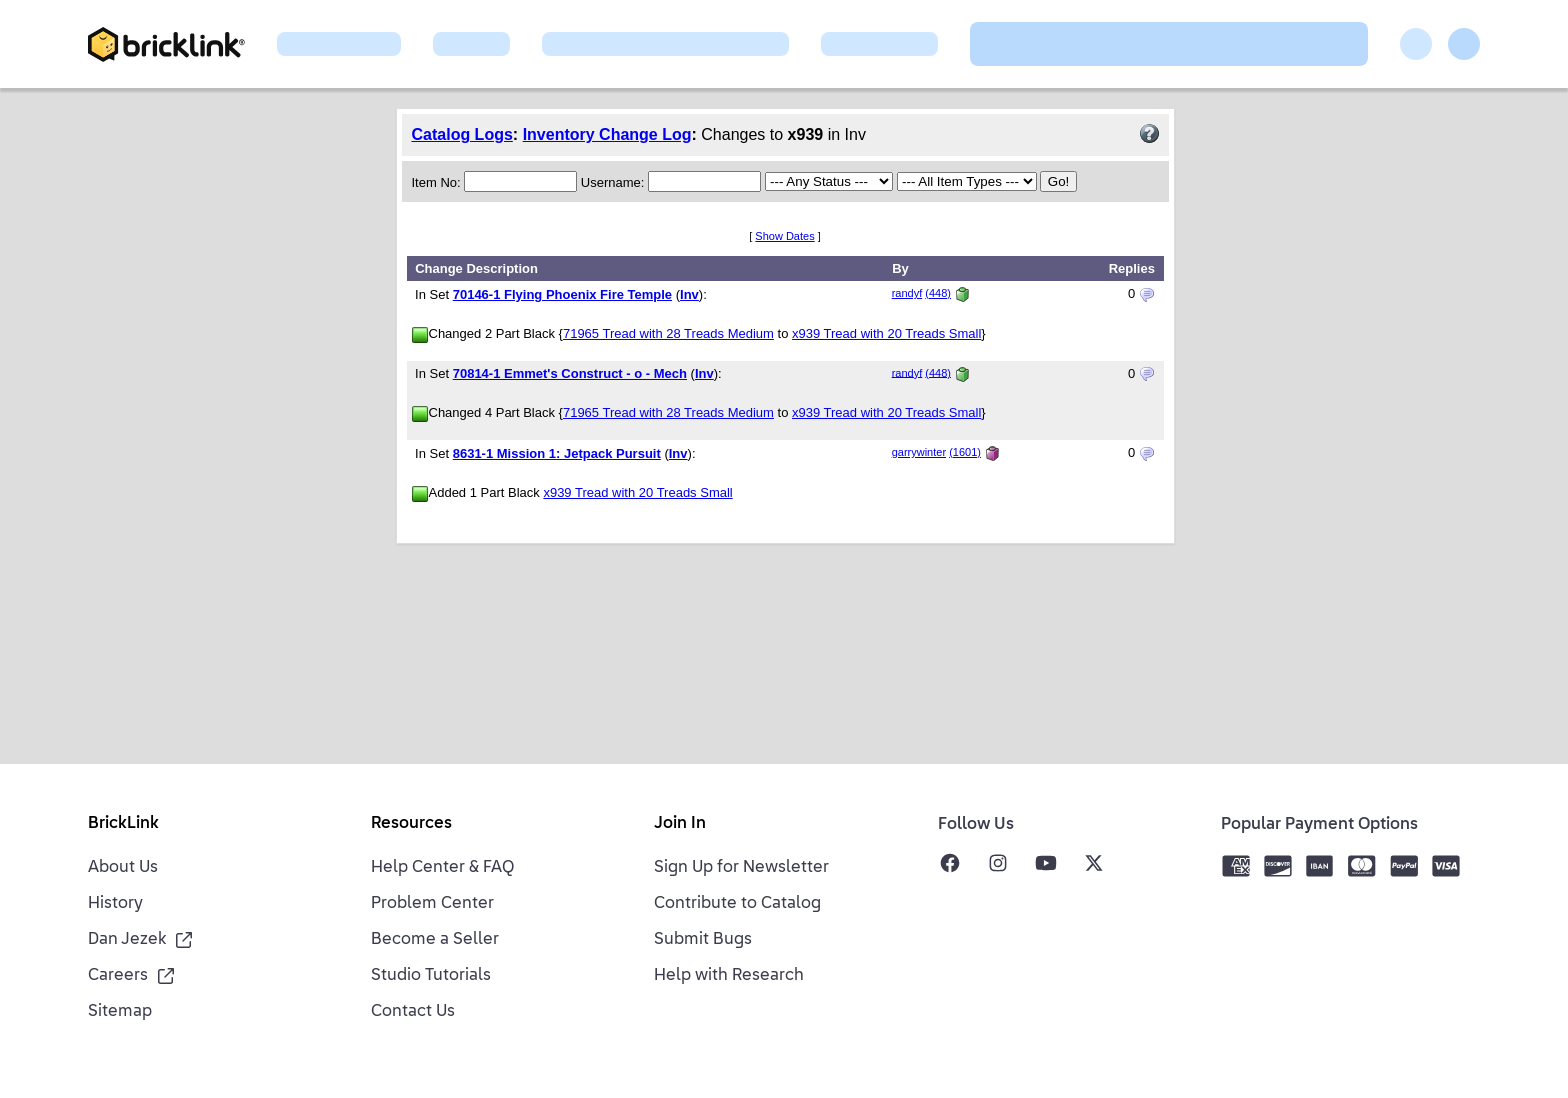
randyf (907, 293)
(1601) (965, 452)
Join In (680, 824)
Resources (411, 824)
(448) (938, 293)
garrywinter (919, 452)
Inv (689, 294)
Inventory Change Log (607, 134)
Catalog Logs (462, 134)
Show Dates (784, 236)
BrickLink (123, 824)
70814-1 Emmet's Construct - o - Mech (570, 373)
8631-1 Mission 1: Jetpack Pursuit (557, 453)
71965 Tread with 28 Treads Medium (668, 333)
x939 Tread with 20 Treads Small (886, 333)
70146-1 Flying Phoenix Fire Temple (562, 294)
